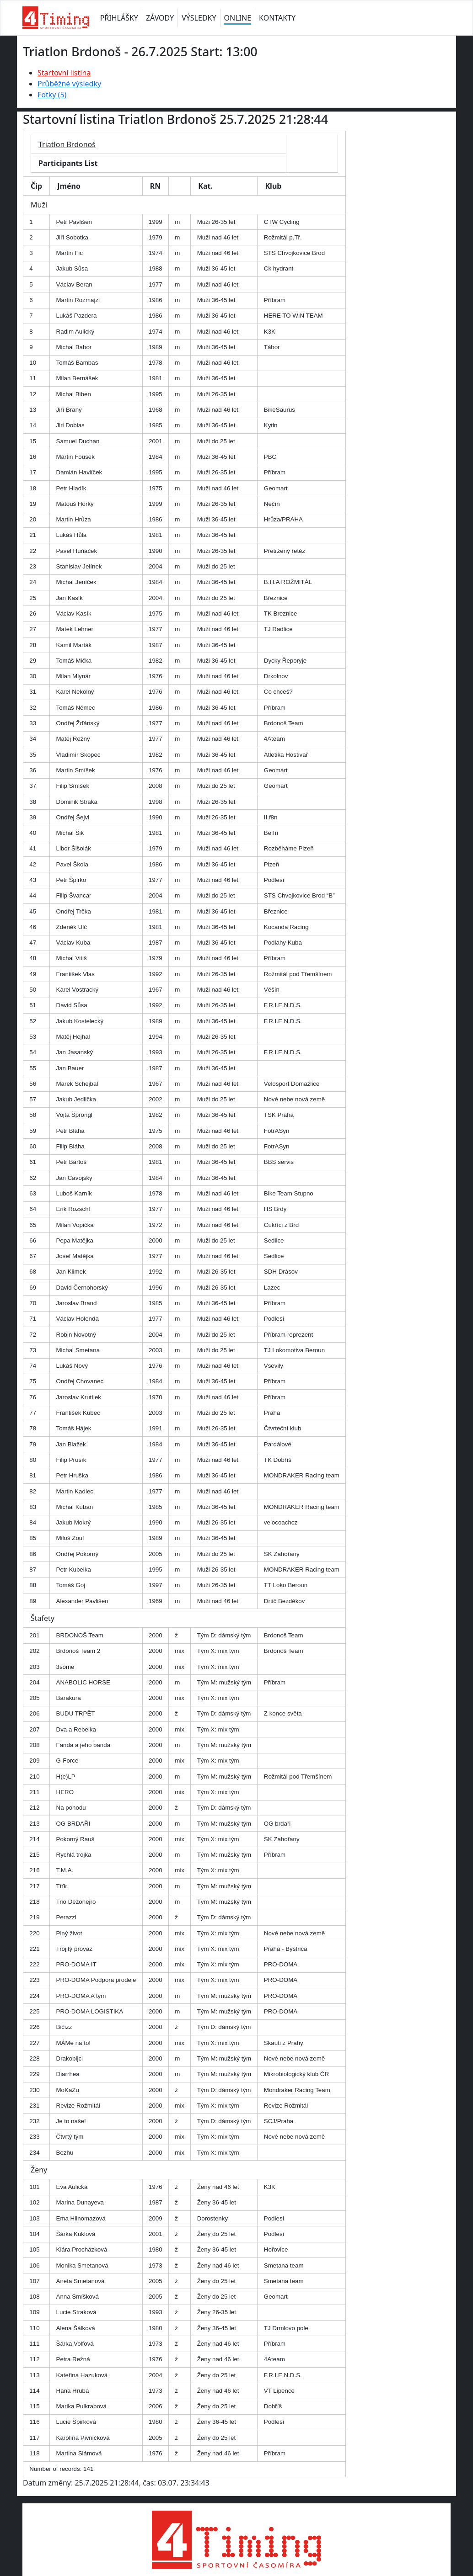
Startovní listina (64, 73)
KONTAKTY (277, 18)
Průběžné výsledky (69, 84)
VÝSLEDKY (199, 18)
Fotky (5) (52, 95)
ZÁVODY (160, 18)
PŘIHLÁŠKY (119, 18)
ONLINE (238, 18)
